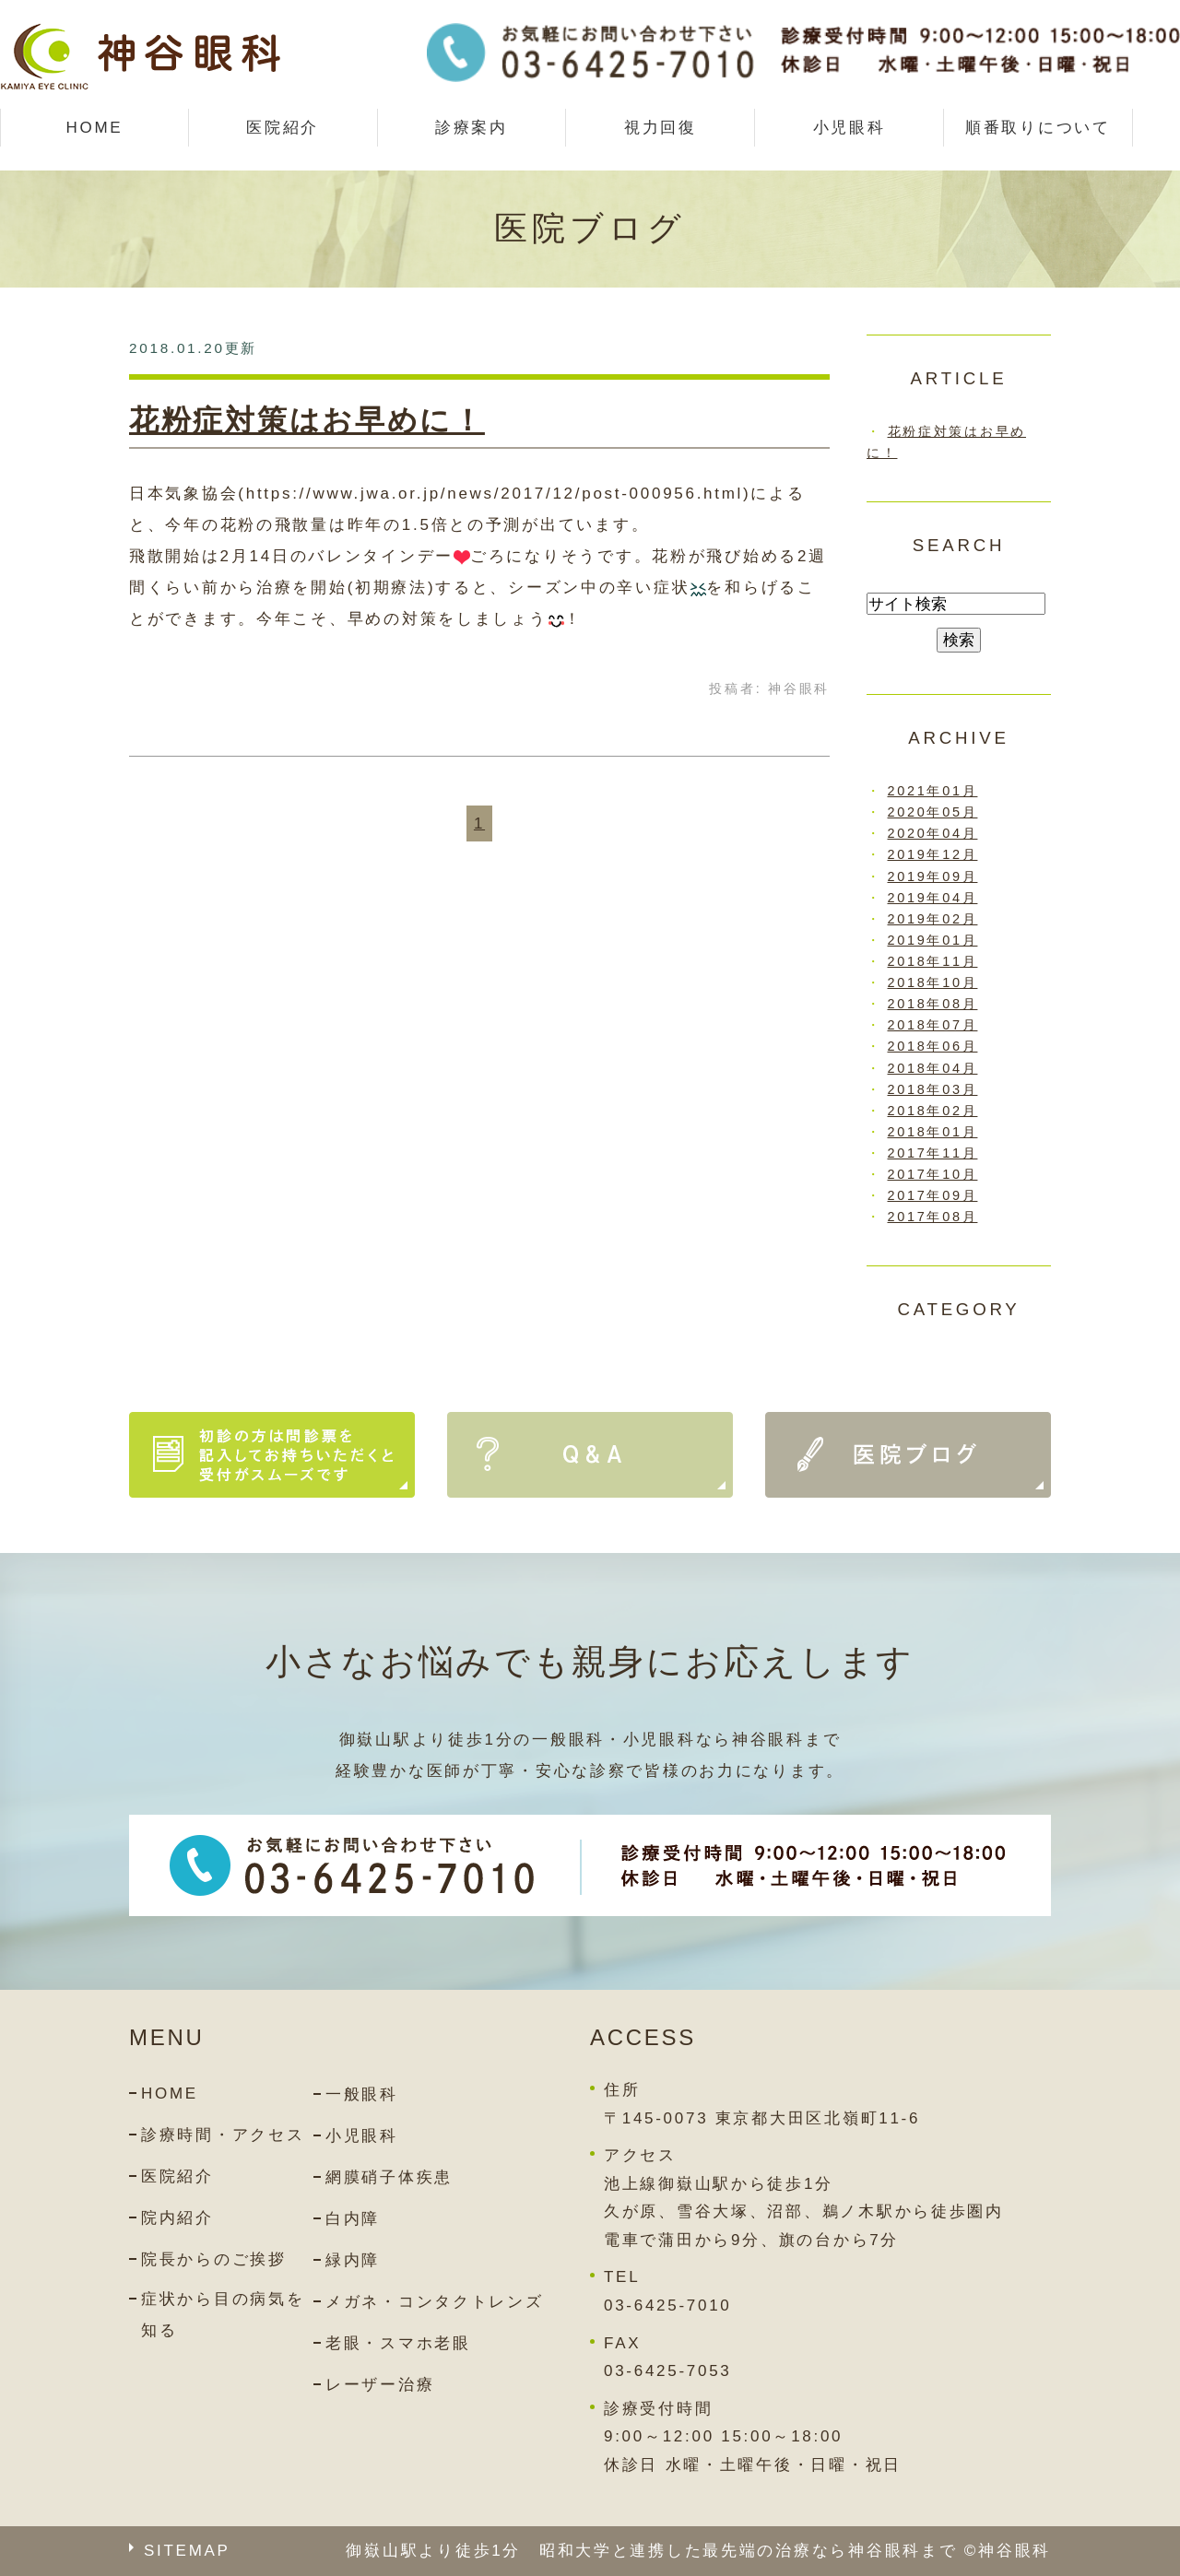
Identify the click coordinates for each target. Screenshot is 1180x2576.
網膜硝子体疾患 (389, 2177)
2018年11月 (933, 961)
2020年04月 (933, 833)
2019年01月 (933, 940)
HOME (94, 127)
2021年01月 (933, 790)
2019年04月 (933, 897)
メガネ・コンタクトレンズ (434, 2302)
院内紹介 (177, 2218)
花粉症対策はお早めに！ (307, 420)
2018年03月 (933, 1089)
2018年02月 (933, 1110)
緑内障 (352, 2260)
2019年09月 (933, 876)
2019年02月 (933, 919)
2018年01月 (933, 1131)
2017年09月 (933, 1195)
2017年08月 (933, 1216)
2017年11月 (933, 1153)
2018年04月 (933, 1068)
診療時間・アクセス (222, 2135)
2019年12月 (933, 854)
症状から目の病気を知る (222, 2314)
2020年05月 (933, 812)
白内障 (352, 2219)
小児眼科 (849, 127)
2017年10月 (933, 1174)
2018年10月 (933, 982)
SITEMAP (187, 2550)
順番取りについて (1038, 127)
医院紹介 (177, 2176)
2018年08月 (933, 1003)
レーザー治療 (379, 2385)
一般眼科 (361, 2094)
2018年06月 (933, 1046)
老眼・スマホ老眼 (398, 2343)
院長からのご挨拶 (214, 2259)
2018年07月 (933, 1024)
